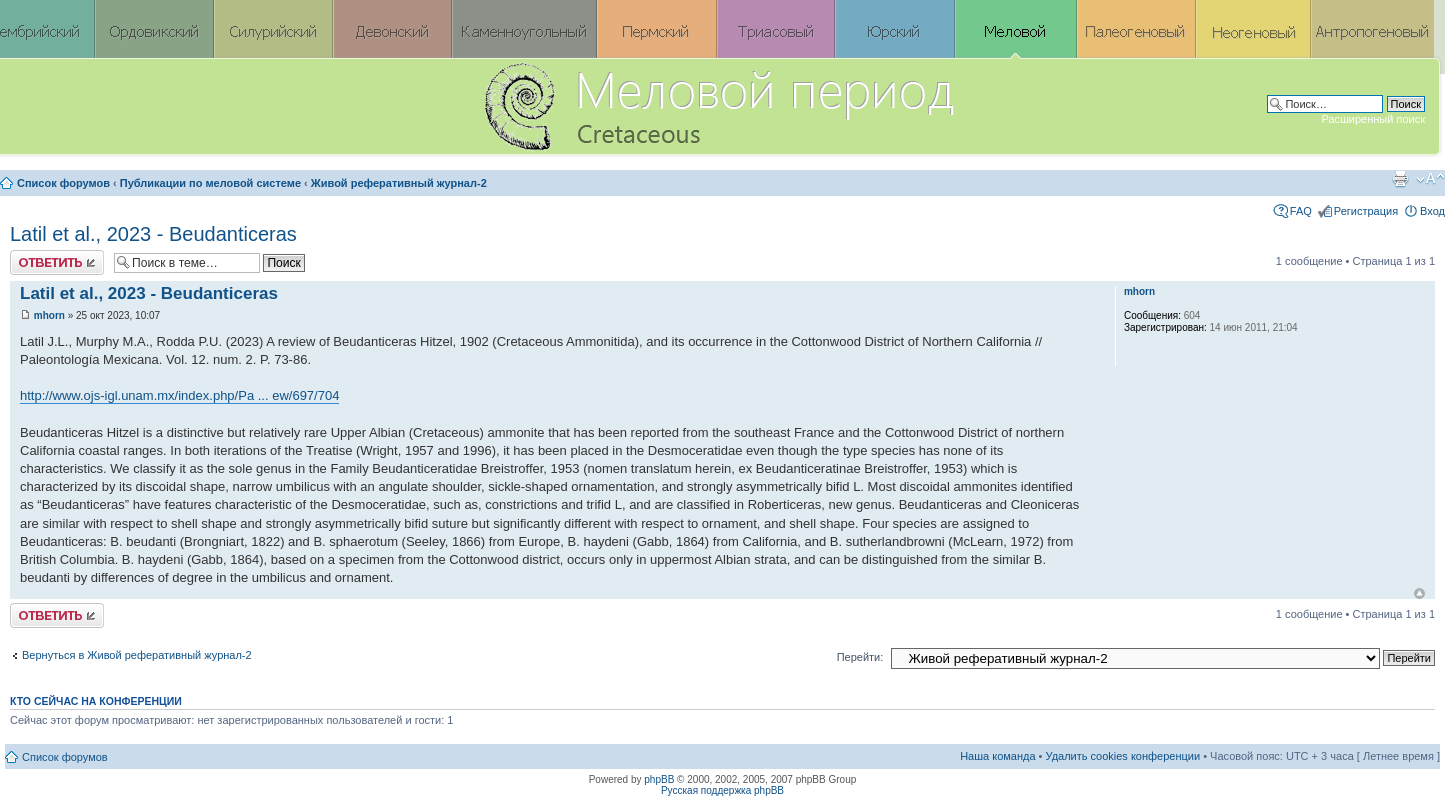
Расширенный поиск (1373, 119)
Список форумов (63, 183)
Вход (1432, 211)
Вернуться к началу (1419, 593)
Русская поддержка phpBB (722, 790)
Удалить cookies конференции (1123, 756)
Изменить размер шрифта (1430, 179)
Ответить (57, 262)
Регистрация (1366, 211)
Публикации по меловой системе (210, 183)
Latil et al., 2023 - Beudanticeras (153, 234)
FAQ (1301, 211)
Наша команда (997, 756)
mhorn (49, 315)
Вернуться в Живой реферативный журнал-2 (137, 655)
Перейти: (860, 657)
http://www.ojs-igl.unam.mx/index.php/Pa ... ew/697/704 (179, 395)
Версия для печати (1400, 179)
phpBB (659, 779)
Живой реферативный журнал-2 (399, 183)
